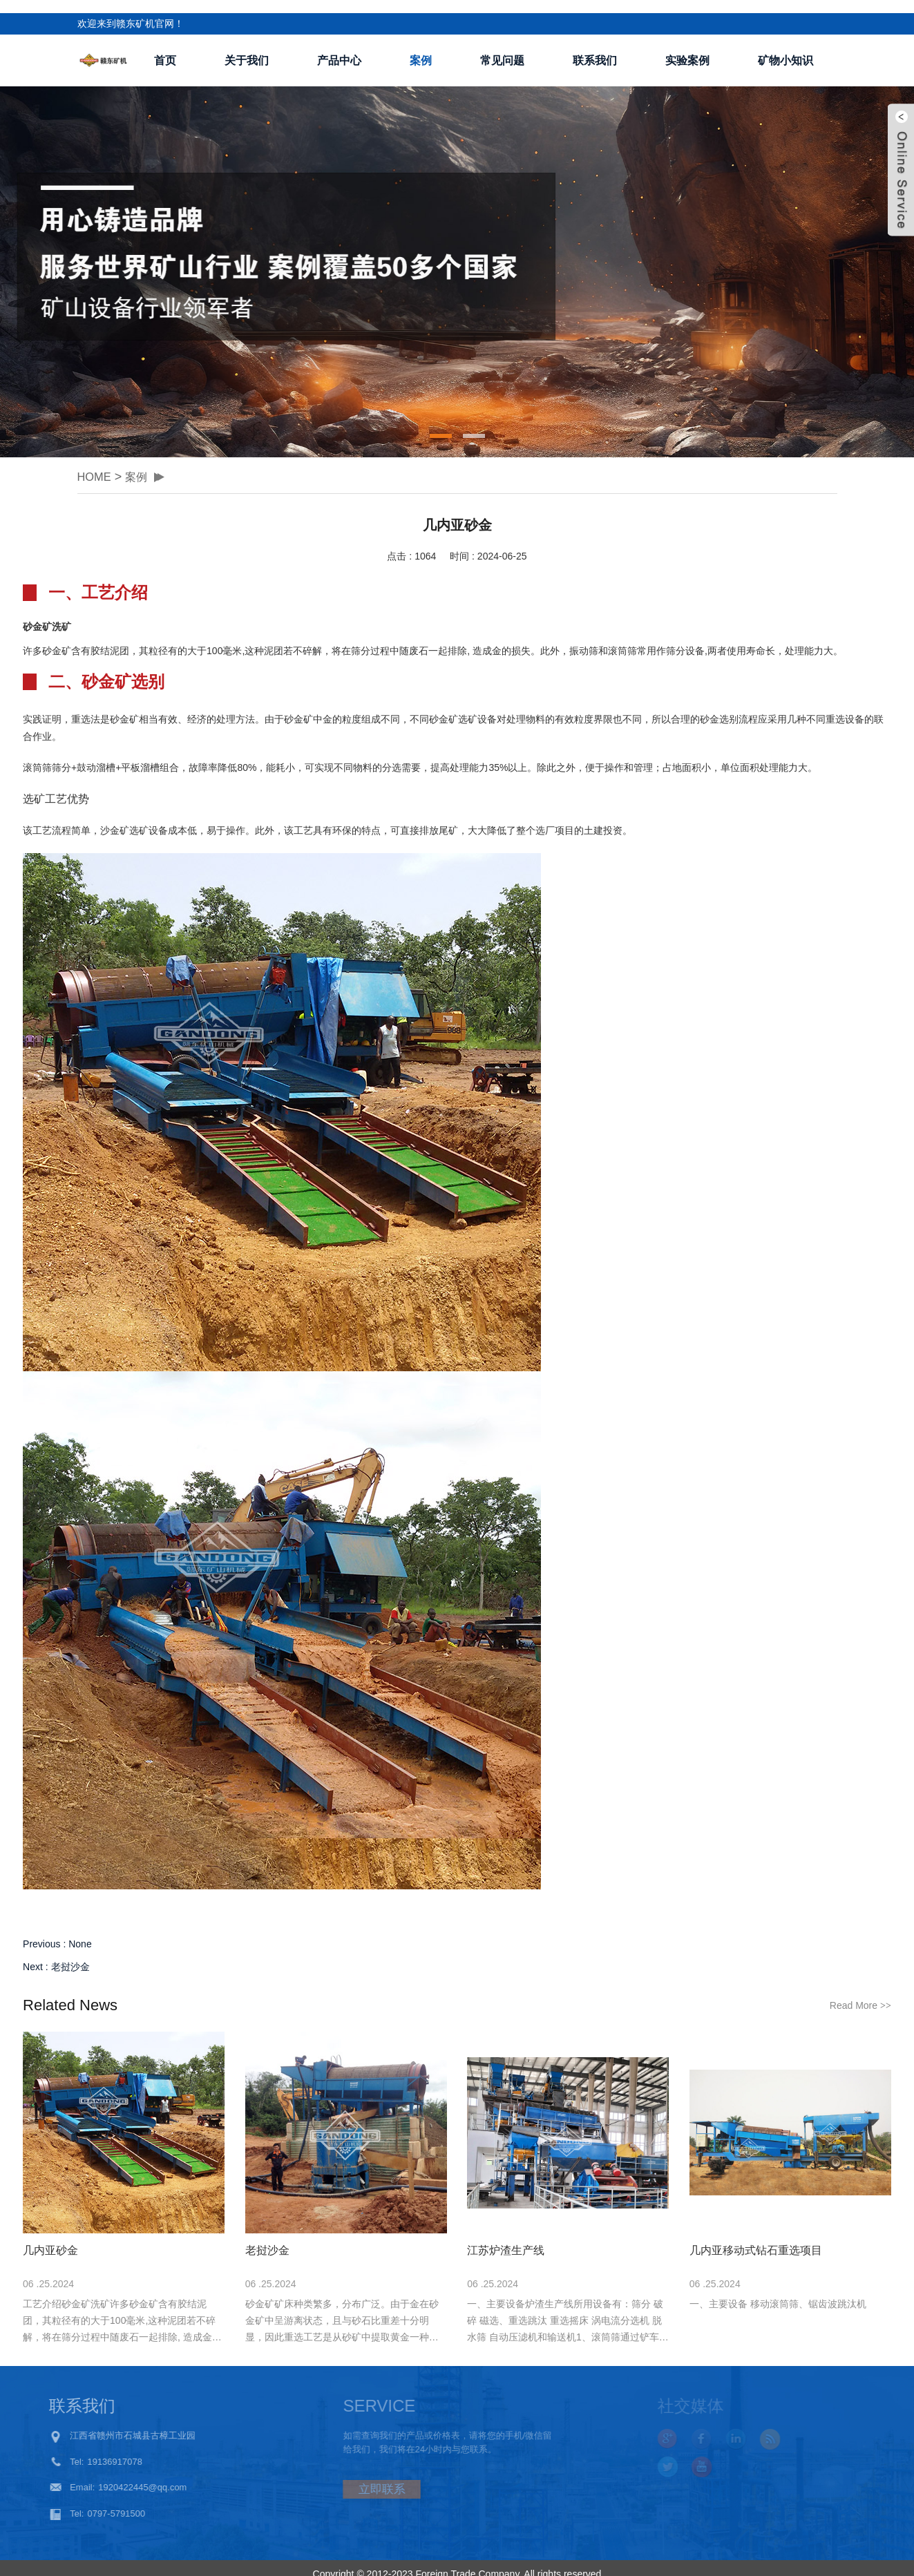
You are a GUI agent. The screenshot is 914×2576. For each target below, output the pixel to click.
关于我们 (247, 47)
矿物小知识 (785, 47)
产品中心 (339, 47)
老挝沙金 (70, 1954)
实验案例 (687, 47)
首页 (165, 47)
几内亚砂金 (50, 2238)
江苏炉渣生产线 (505, 2238)
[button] (441, 422)
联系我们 (595, 47)
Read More (860, 1992)
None (79, 1931)
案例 (421, 47)
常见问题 (502, 47)
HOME (96, 463)
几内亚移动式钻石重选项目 (755, 2238)
